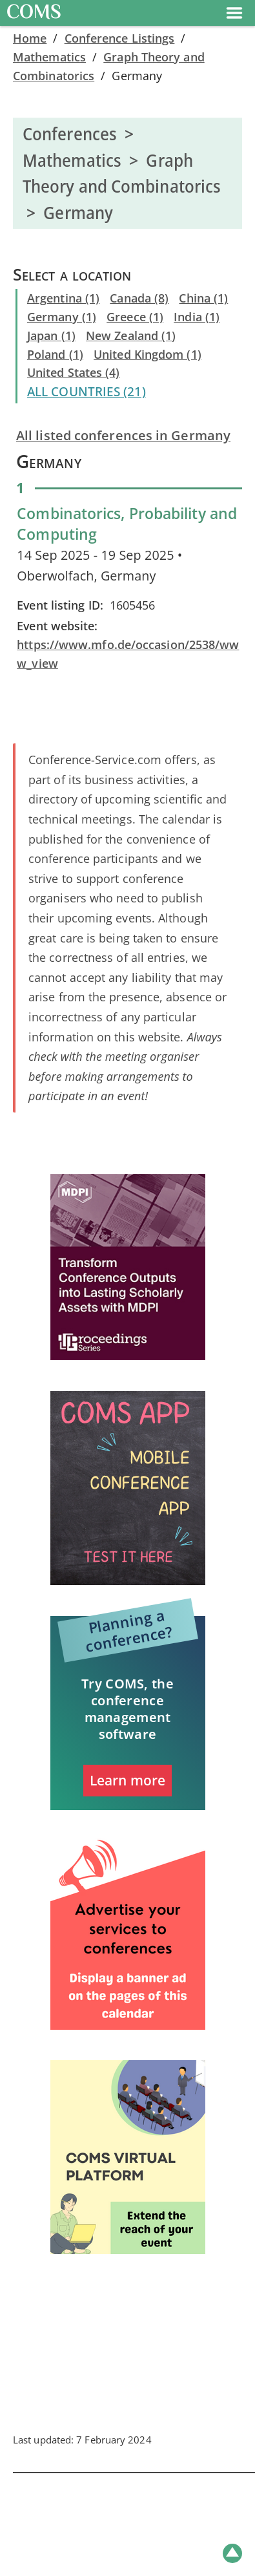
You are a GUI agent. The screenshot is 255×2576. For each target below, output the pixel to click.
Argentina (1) (63, 298)
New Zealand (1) (131, 335)
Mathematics (49, 57)
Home (29, 38)
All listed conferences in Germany (123, 435)
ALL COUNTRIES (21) (86, 391)
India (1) (196, 317)
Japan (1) (51, 335)
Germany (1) (61, 317)
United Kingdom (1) (147, 354)
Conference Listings (120, 38)
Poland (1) (55, 354)
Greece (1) (135, 317)
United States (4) (73, 372)
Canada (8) (139, 298)
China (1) (203, 298)
